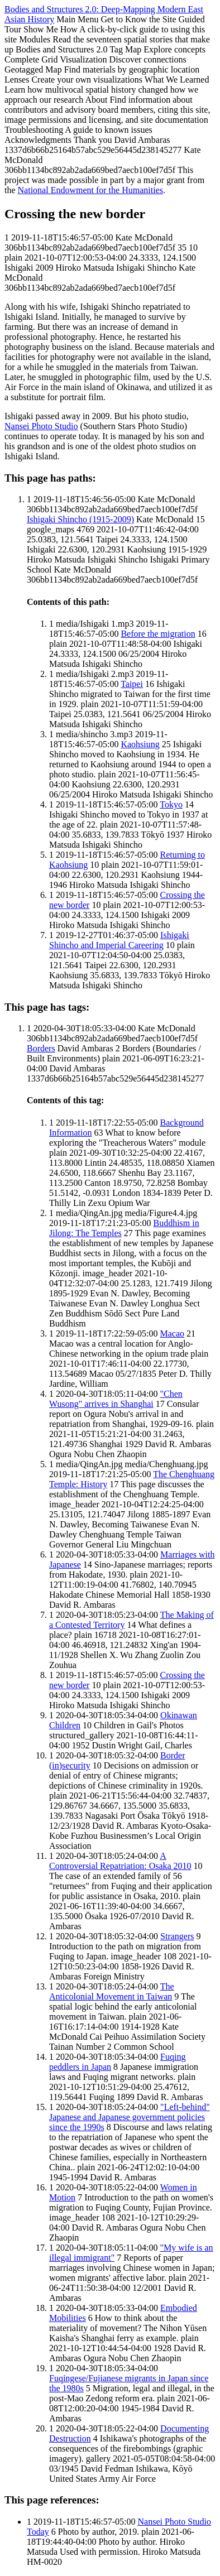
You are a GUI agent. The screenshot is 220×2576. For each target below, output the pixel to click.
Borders (41, 1048)
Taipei (132, 684)
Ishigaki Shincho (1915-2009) (80, 519)
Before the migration (158, 633)
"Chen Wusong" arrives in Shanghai (116, 1399)
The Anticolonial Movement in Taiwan (111, 1991)
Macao (172, 1333)
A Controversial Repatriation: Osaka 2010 (120, 1861)
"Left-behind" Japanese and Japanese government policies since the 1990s (129, 2117)
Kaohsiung (140, 744)
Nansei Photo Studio (41, 426)
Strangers (177, 1936)
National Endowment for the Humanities (90, 190)
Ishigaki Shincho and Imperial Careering (119, 940)
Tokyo (171, 804)
